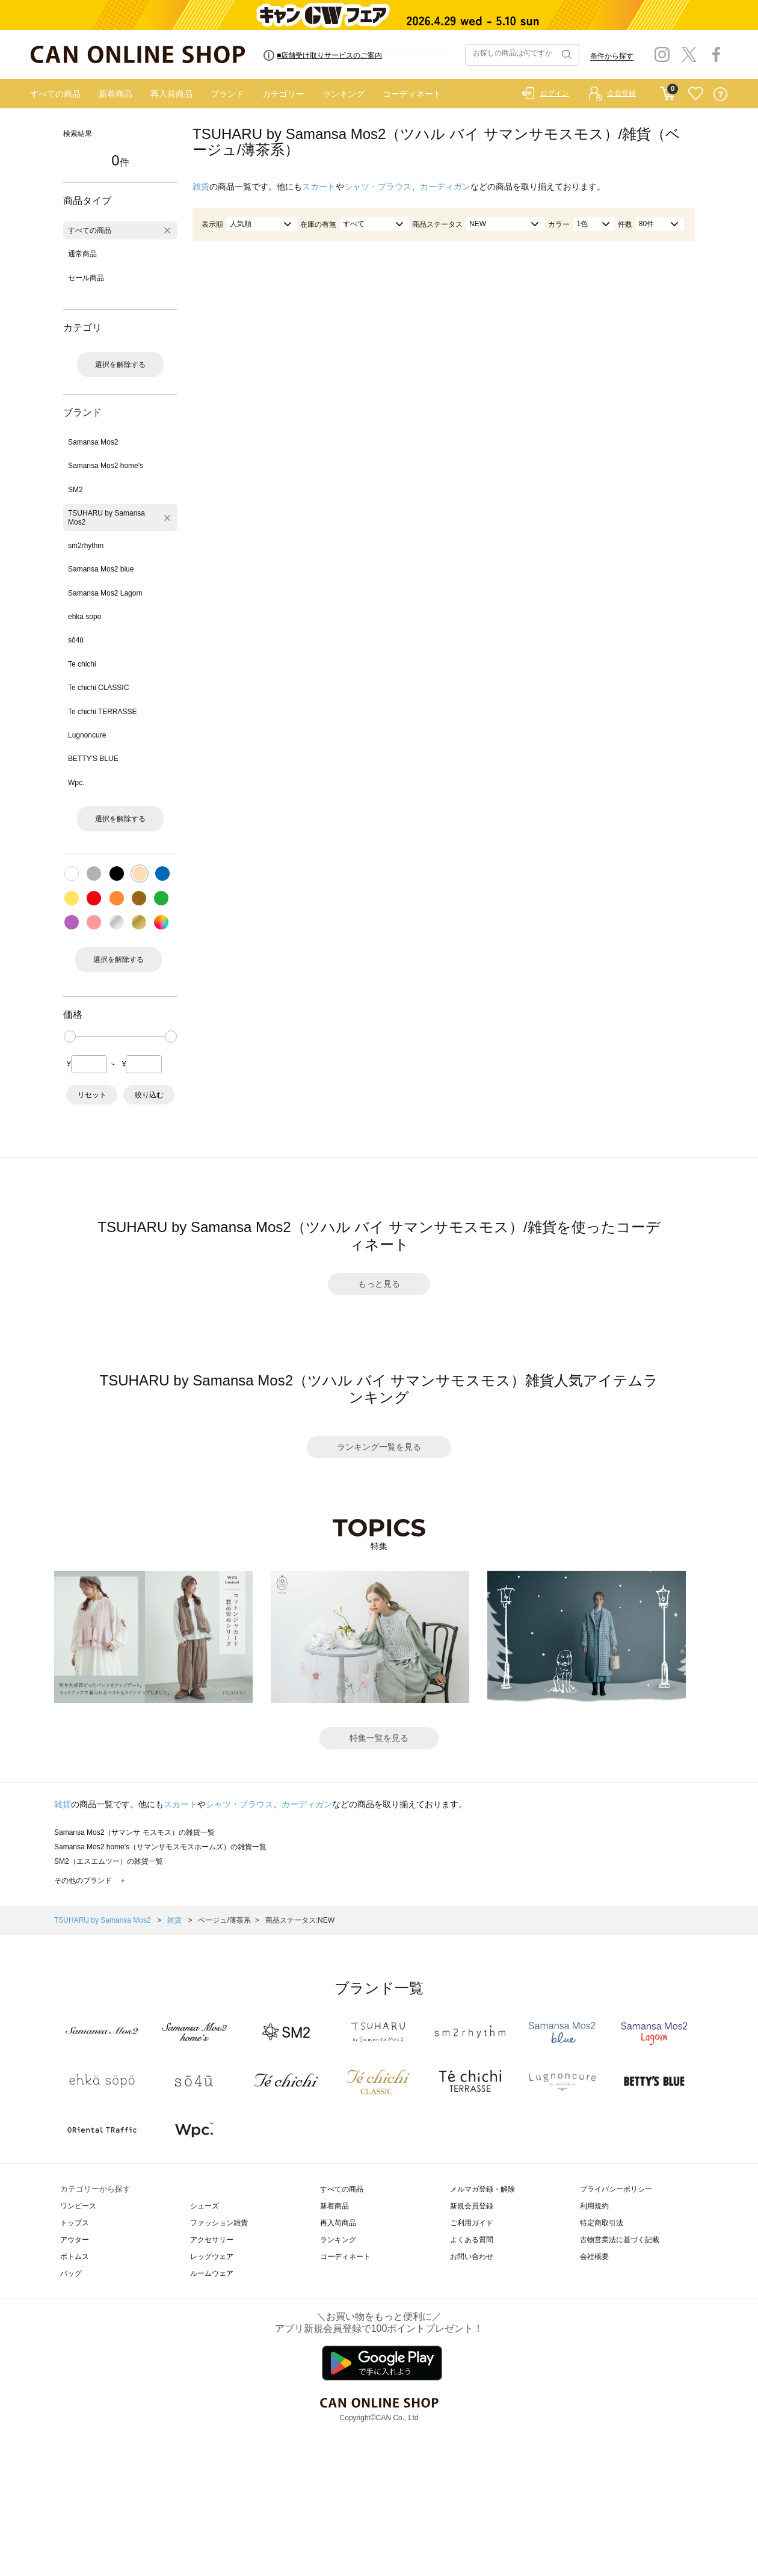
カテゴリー (283, 94)
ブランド (227, 94)
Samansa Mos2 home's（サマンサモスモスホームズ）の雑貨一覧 (160, 1847)
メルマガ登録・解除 (482, 2189)
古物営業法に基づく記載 (619, 2240)
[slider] (70, 1037)
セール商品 (86, 278)
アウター (74, 2240)
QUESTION (720, 94)
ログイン (554, 93)
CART (667, 91)
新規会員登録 (471, 2206)
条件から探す (611, 56)
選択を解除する (120, 364)
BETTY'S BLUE (93, 758)
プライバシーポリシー (616, 2189)
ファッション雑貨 (219, 2223)
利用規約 (594, 2206)
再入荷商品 (171, 94)
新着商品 (115, 94)
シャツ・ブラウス (377, 186)
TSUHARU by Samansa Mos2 (106, 517)
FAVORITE (695, 94)
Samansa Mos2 (93, 442)
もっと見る (379, 1284)
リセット (92, 1095)
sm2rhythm (85, 545)
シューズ (204, 2206)
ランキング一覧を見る (379, 1447)
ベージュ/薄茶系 (224, 1920)
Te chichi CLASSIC (98, 687)
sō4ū (76, 640)
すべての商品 (55, 94)
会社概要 (594, 2256)
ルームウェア (211, 2273)
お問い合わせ (471, 2256)
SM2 (75, 489)
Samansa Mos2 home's (105, 465)
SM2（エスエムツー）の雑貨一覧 (108, 1861)
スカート (319, 186)
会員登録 (621, 93)
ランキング (343, 94)
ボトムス (74, 2256)
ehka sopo (84, 616)
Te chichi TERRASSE (102, 711)
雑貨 (201, 186)
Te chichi (82, 664)
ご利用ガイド (471, 2223)
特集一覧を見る (379, 1738)
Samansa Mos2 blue (101, 569)
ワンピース (78, 2206)
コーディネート (412, 94)
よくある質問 (471, 2240)
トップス (74, 2223)
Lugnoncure (87, 735)
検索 (565, 55)
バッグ (71, 2273)
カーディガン (445, 186)
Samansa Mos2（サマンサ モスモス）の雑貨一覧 (134, 1832)
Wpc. (76, 782)
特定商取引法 (601, 2223)
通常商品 (82, 254)
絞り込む (149, 1095)
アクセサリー (211, 2240)
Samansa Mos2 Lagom (105, 593)
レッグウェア (211, 2256)
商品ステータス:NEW (299, 1920)
